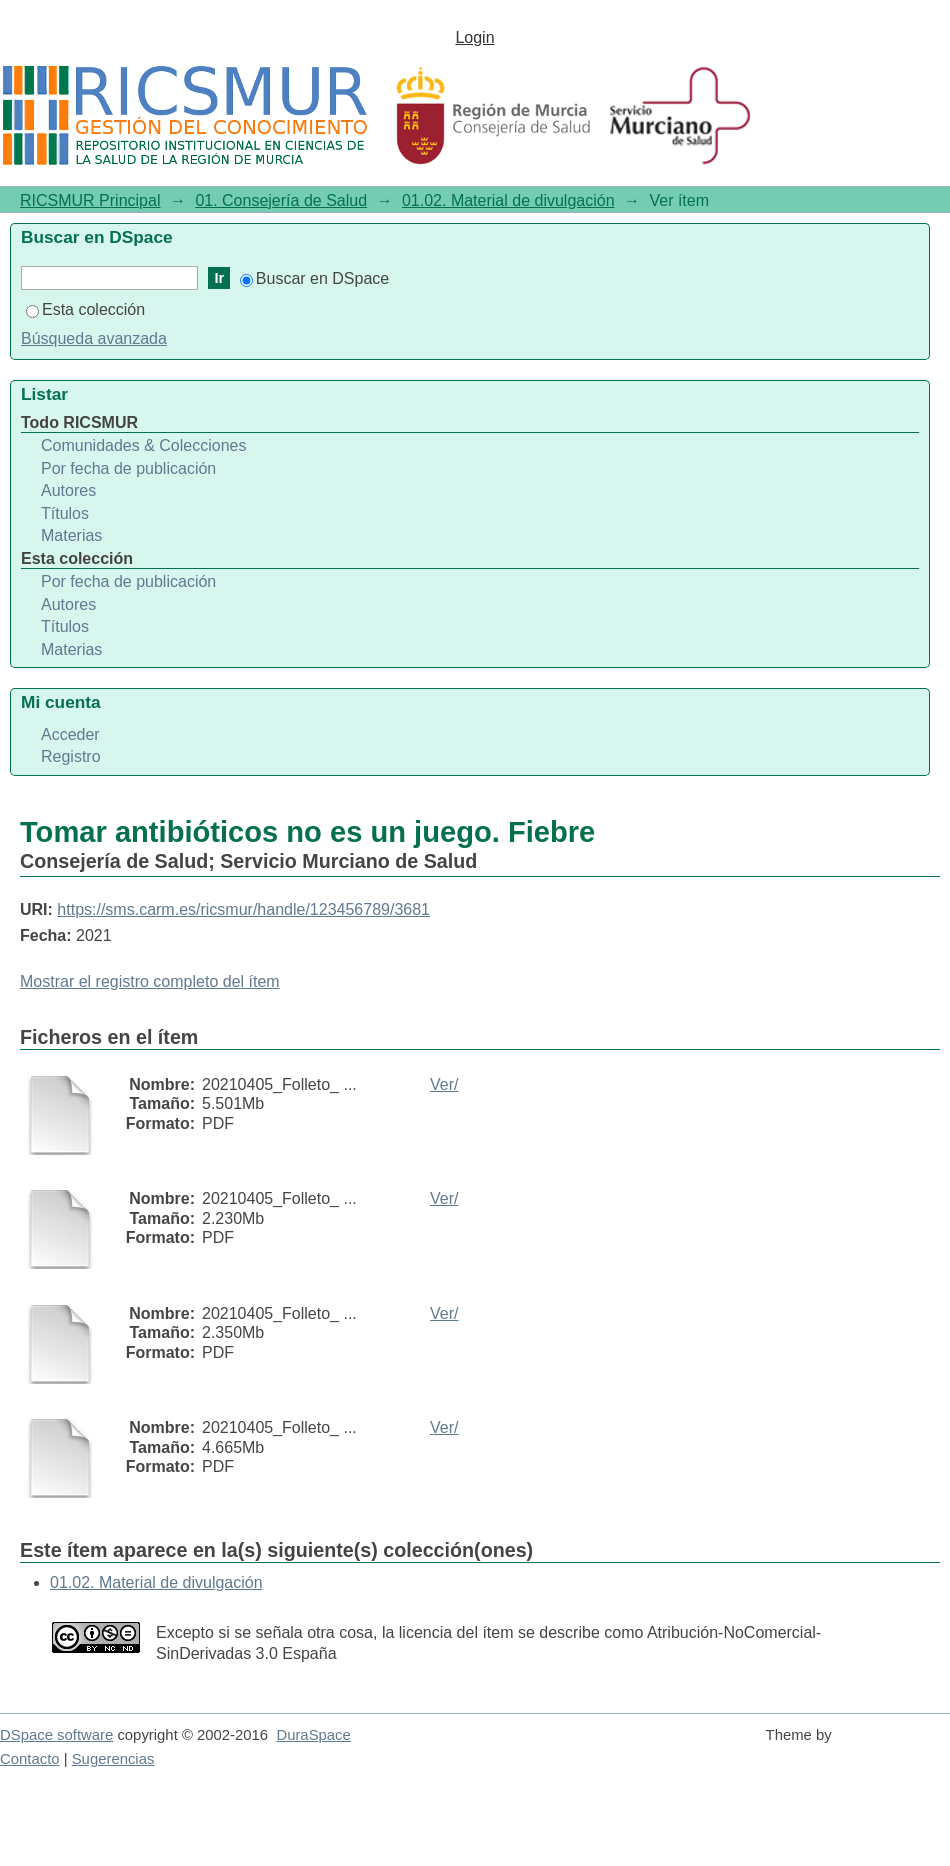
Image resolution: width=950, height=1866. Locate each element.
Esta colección (85, 309)
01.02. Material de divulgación (508, 200)
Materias (71, 535)
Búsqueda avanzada (94, 338)
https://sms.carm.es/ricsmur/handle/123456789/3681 (243, 909)
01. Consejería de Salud (281, 200)
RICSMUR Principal (90, 200)
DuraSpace (313, 1735)
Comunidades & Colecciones (143, 445)
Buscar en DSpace (314, 278)
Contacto (30, 1759)
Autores (68, 490)
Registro (71, 756)
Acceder (70, 734)
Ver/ (444, 1084)
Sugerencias (113, 1759)
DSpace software (56, 1735)
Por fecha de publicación (128, 468)
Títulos (65, 513)
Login (474, 37)
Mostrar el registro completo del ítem (150, 981)
